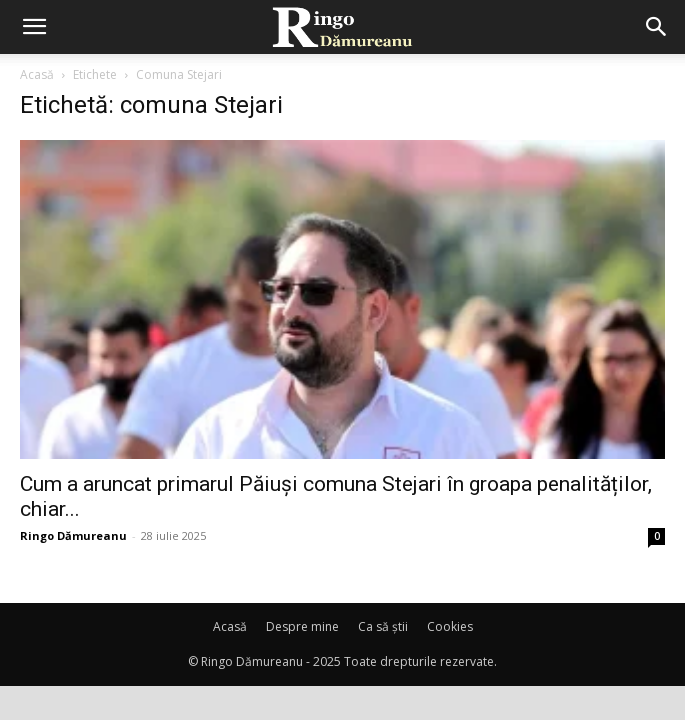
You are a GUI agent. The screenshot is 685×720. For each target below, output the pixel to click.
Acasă (37, 74)
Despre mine (302, 626)
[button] (657, 27)
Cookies (450, 626)
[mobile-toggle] (34, 27)
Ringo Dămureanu (73, 535)
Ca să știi (383, 626)
